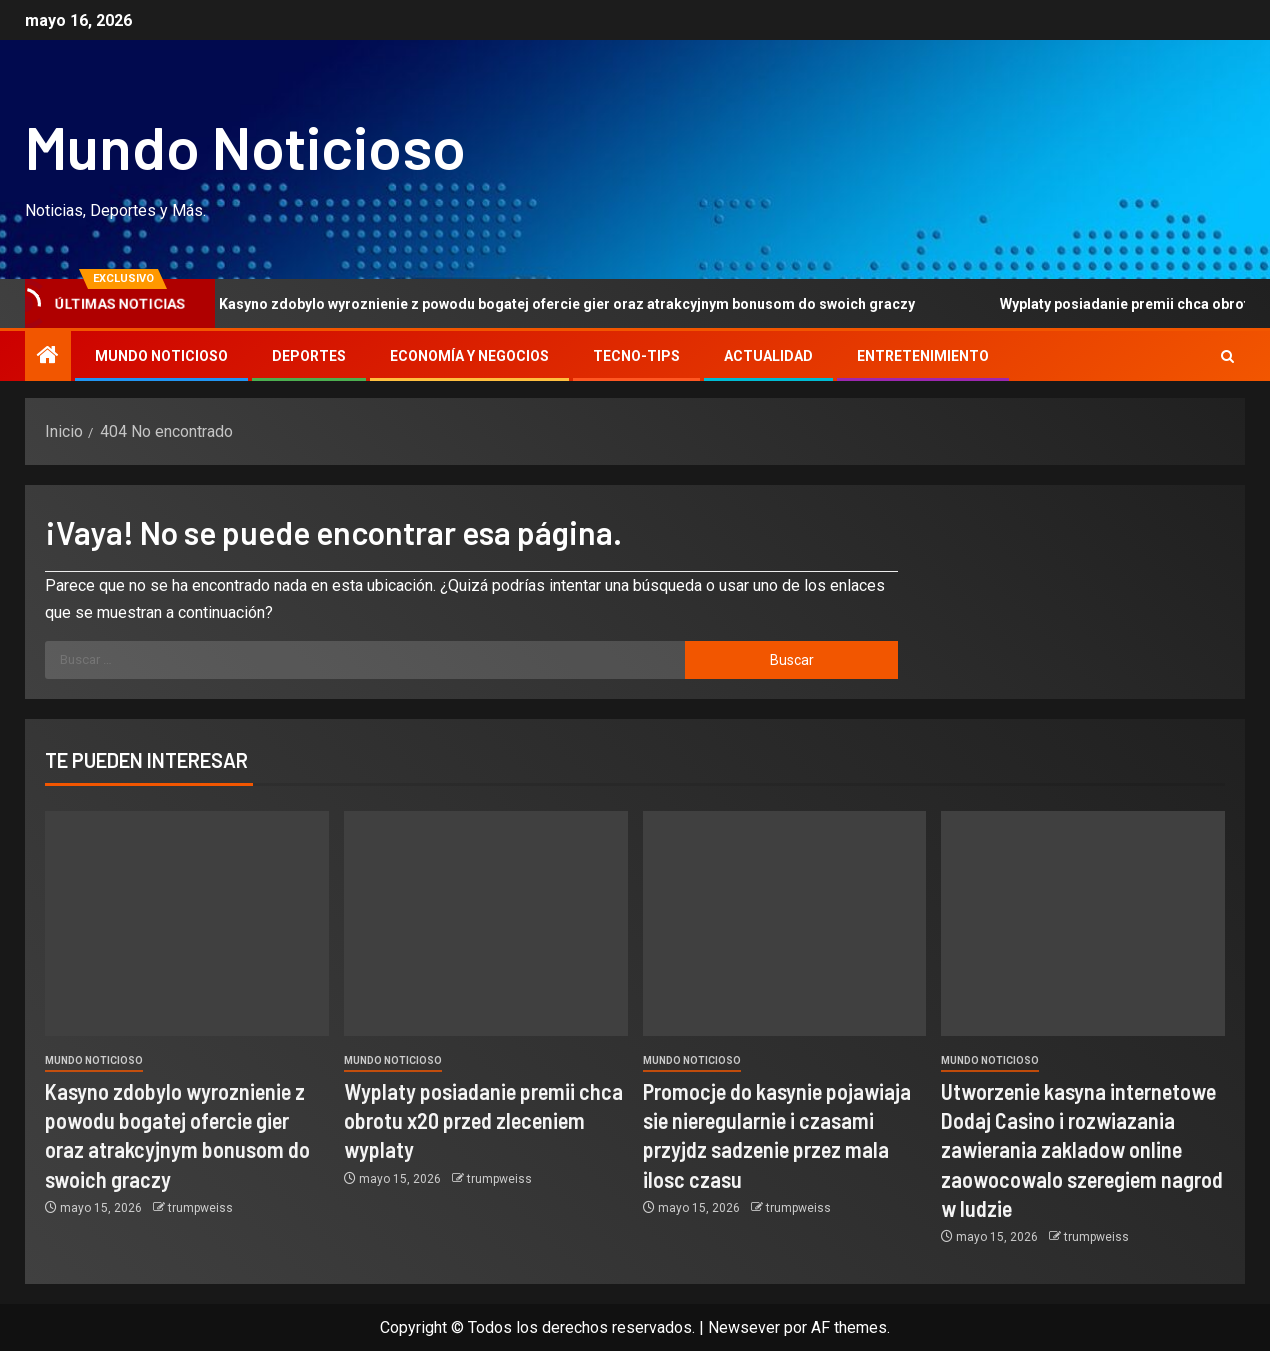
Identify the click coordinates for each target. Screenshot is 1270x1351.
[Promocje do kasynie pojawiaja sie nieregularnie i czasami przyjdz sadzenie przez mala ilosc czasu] (785, 923)
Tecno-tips (636, 356)
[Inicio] (48, 357)
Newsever (744, 1327)
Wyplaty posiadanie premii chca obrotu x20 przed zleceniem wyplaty (483, 1120)
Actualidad (768, 356)
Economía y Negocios (469, 356)
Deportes (309, 356)
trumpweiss (200, 1208)
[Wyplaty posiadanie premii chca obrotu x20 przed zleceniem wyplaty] (486, 923)
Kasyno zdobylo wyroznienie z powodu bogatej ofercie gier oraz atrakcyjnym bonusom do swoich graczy (566, 304)
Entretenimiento (923, 356)
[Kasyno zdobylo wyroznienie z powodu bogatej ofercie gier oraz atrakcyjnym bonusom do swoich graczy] (187, 923)
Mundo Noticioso (245, 146)
